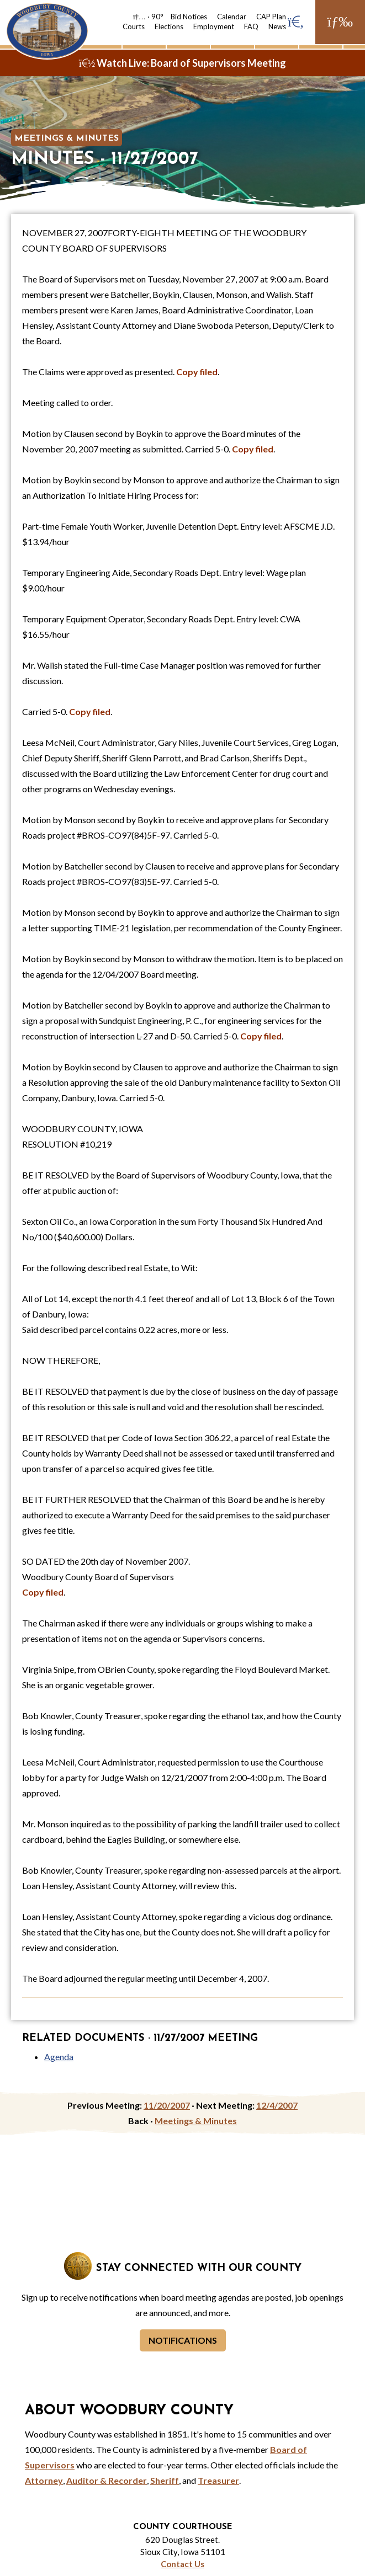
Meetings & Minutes (66, 138)
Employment (213, 26)
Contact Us (182, 2564)
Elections (169, 26)
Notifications (183, 2340)
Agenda (58, 2056)
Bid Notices (189, 16)
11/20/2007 (167, 2105)
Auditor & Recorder (106, 2480)
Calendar (231, 16)
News (277, 26)
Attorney (44, 2480)
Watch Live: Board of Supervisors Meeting (183, 63)
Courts (134, 26)
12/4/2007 (277, 2105)
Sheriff (164, 2480)
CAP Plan (271, 16)
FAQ (251, 26)
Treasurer (218, 2480)
